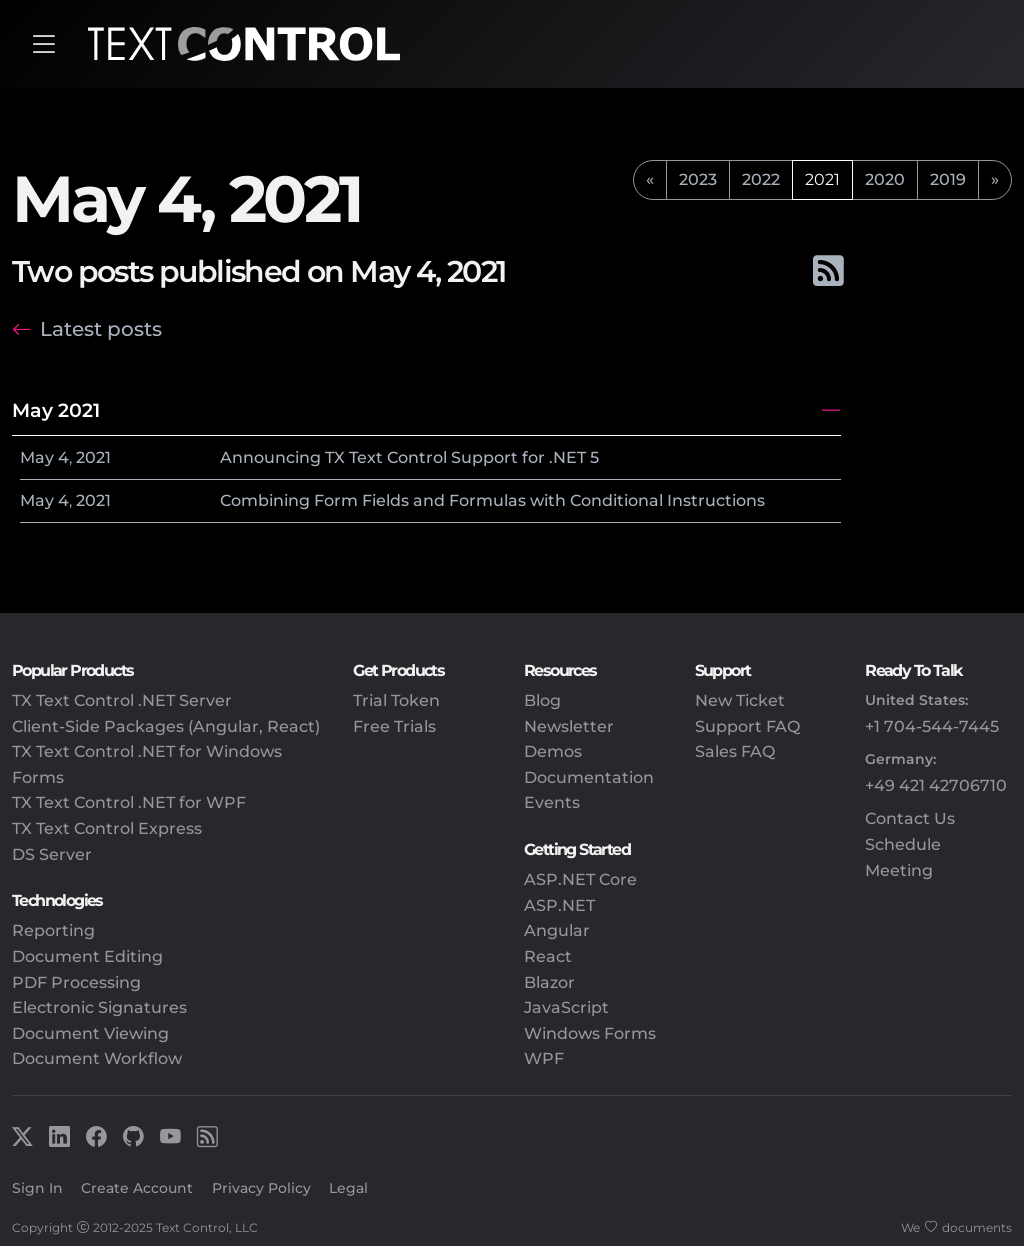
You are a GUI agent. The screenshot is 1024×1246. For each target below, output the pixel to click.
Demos (553, 751)
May (37, 457)
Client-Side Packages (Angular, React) (166, 726)
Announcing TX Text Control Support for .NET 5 (409, 457)
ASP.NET (559, 905)
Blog (542, 700)
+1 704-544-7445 (932, 726)
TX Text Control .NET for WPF (129, 802)
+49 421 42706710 (936, 785)
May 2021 (56, 410)
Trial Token (396, 700)
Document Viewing (90, 1033)
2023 (698, 179)
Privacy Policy (261, 1188)
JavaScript (566, 1007)
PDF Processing (76, 982)
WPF (544, 1058)
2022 (761, 179)
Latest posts (101, 329)
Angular (557, 930)
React (548, 956)
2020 (885, 179)
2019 (948, 179)
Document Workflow (97, 1058)
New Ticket (740, 700)
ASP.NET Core (580, 879)
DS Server (52, 854)
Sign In (37, 1188)
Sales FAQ (735, 751)
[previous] (650, 180)
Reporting (53, 930)
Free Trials (394, 726)
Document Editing (87, 956)
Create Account (137, 1188)
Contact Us (910, 818)
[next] (995, 180)
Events (552, 802)
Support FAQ (747, 726)
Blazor (549, 982)
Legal (348, 1188)
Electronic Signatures (99, 1007)
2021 (93, 457)
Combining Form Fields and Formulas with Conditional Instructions (492, 500)
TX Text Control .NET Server (122, 700)
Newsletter (569, 726)
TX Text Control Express (107, 828)
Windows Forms (590, 1033)
